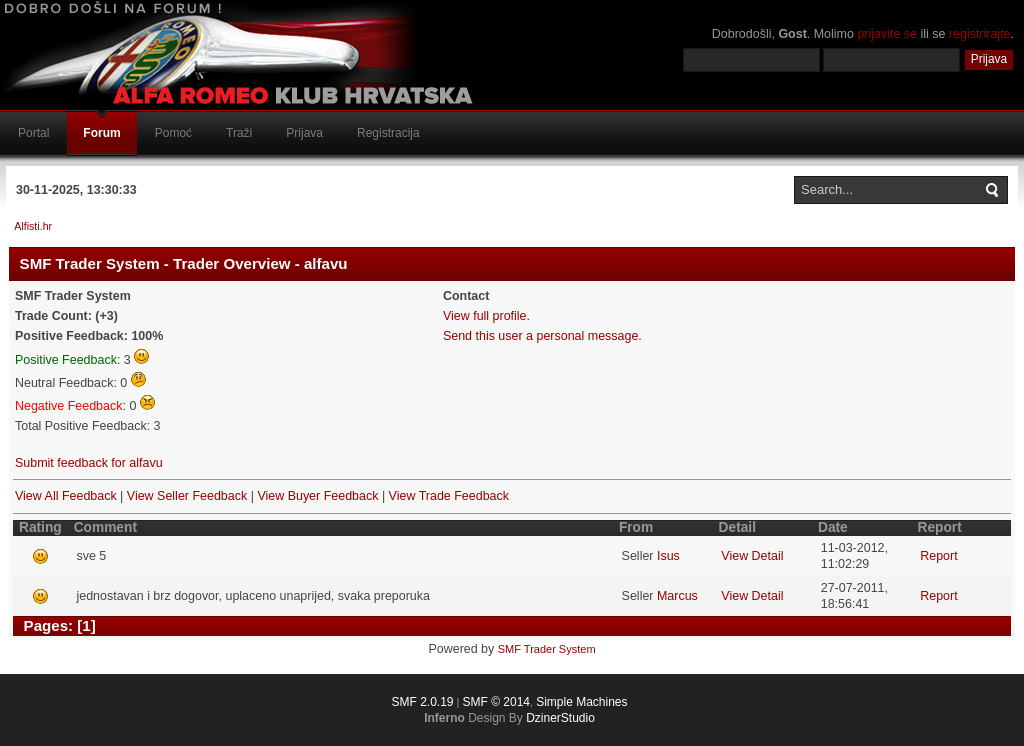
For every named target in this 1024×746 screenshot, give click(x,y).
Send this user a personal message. (542, 336)
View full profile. (486, 316)
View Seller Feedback (187, 496)
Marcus (677, 596)
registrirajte (980, 34)
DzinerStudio (560, 718)
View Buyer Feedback (317, 496)
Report (938, 556)
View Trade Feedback (449, 496)
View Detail (752, 556)
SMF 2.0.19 (422, 702)
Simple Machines (581, 702)
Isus (668, 556)
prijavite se (887, 34)
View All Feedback (66, 496)
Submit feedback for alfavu (89, 463)
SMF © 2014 (496, 702)
